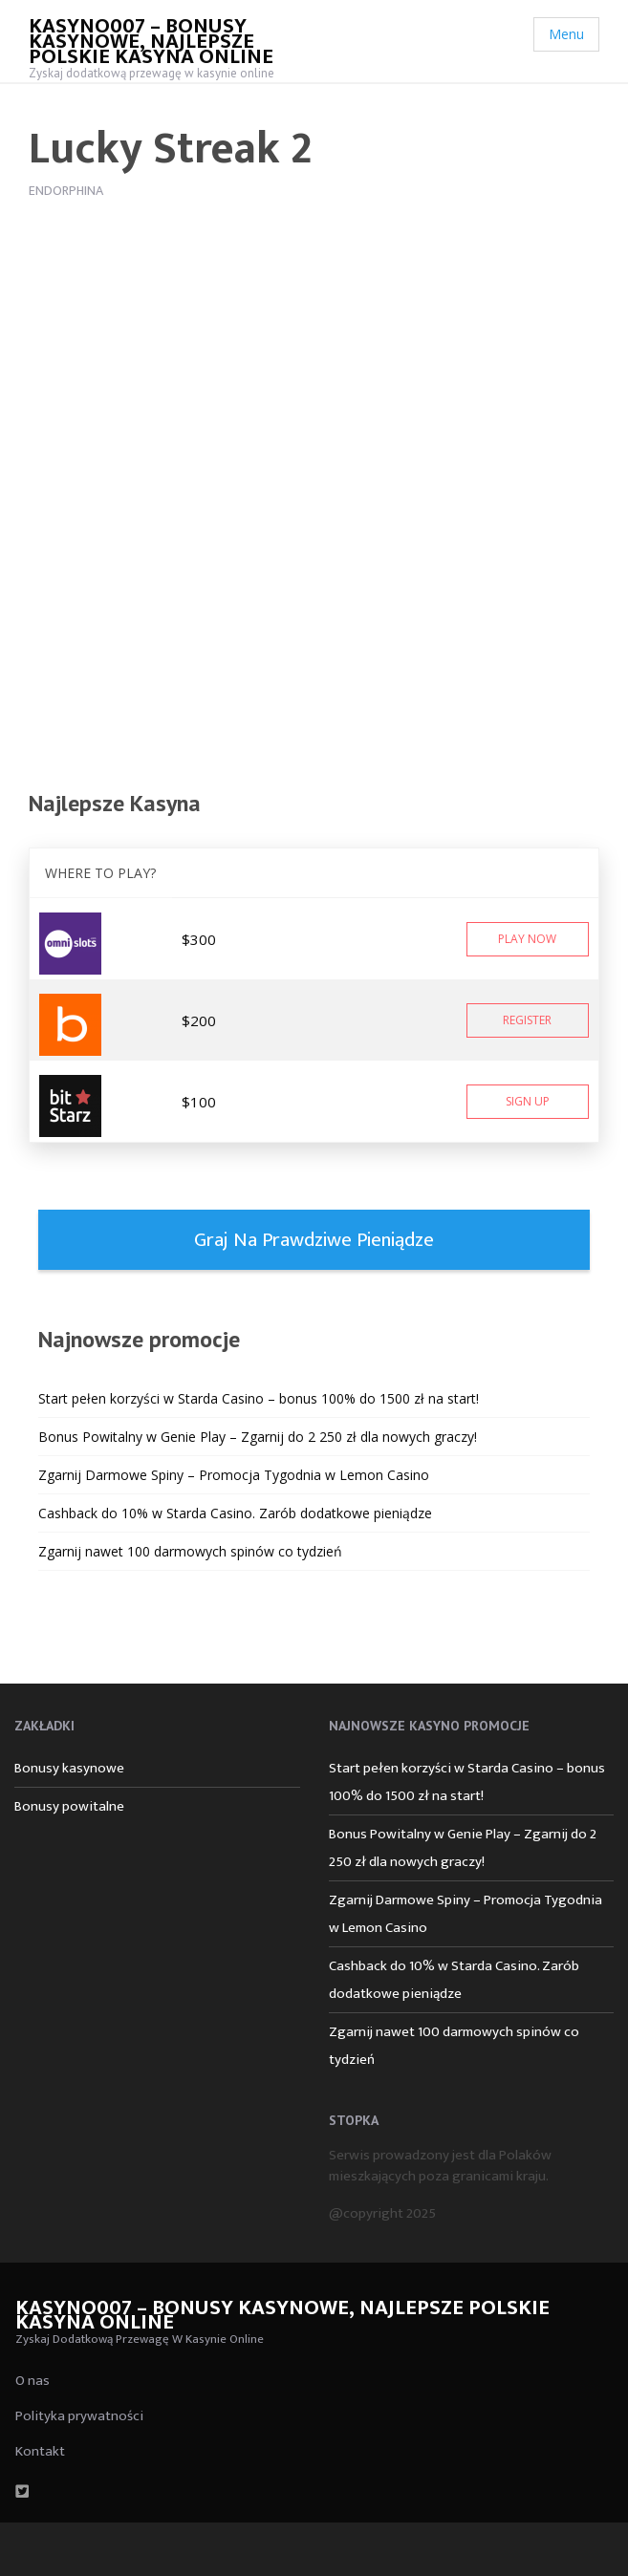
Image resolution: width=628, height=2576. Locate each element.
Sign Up (528, 1101)
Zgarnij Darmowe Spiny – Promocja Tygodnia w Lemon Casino (233, 1475)
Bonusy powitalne (69, 1806)
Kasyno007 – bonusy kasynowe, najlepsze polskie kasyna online (151, 42)
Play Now (527, 939)
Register (527, 1020)
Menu (566, 34)
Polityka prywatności (79, 2416)
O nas (32, 2381)
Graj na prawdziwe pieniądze (314, 1239)
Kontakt (40, 2451)
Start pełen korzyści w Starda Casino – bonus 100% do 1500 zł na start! (258, 1398)
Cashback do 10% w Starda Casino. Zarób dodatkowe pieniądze (235, 1513)
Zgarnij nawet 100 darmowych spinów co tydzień (190, 1551)
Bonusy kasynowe (69, 1768)
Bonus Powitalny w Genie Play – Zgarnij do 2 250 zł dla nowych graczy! (257, 1437)
